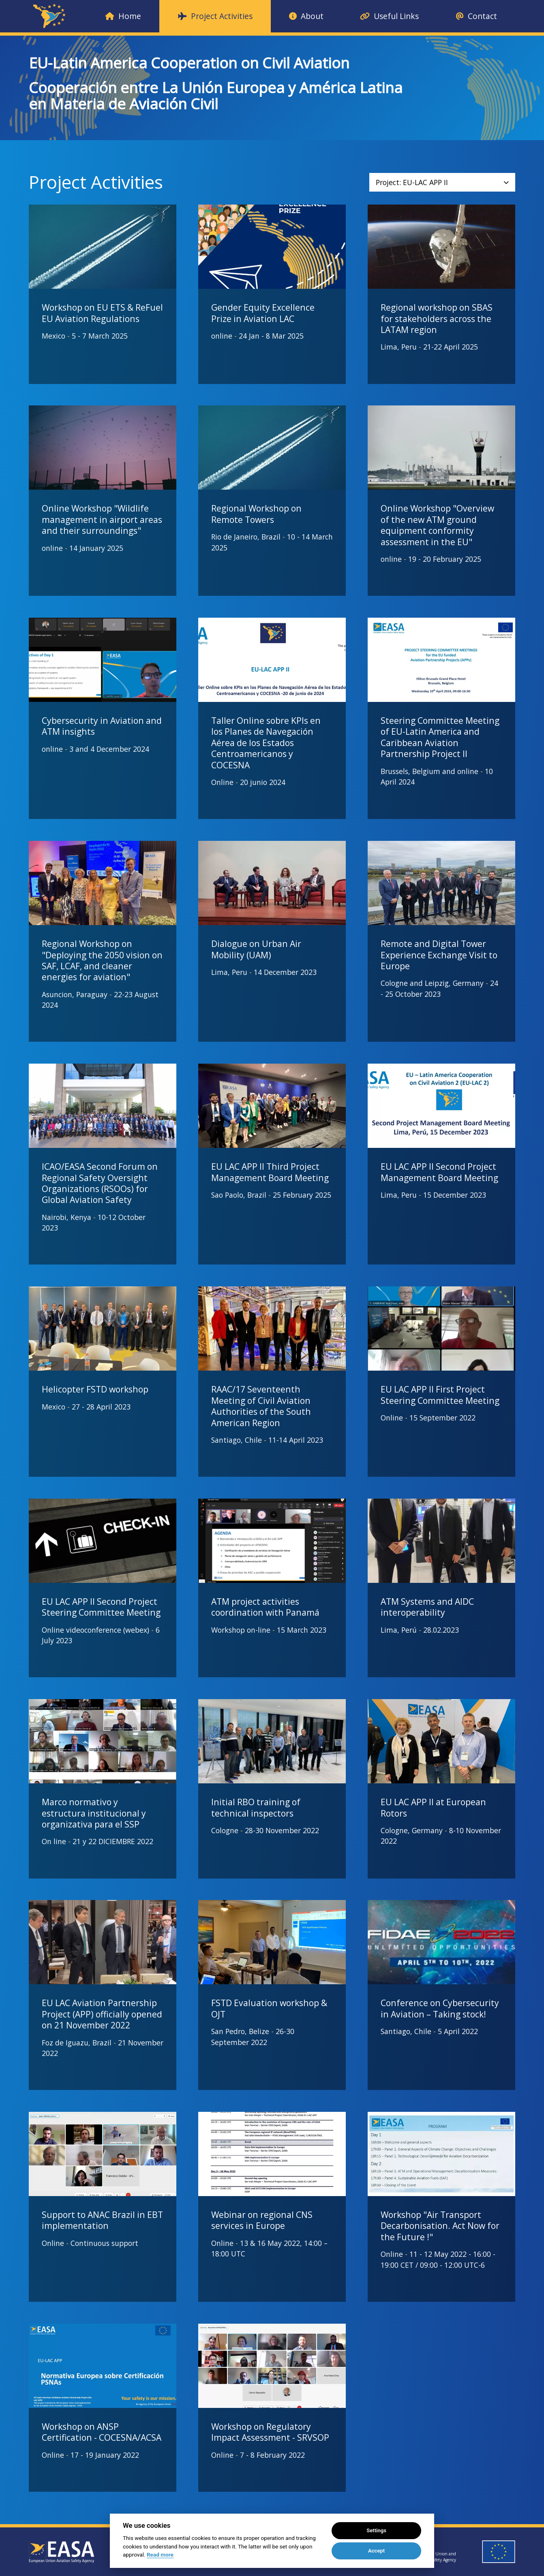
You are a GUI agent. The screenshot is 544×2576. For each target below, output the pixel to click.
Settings (376, 2530)
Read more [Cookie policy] (160, 2554)
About (306, 16)
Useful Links (389, 16)
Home (123, 16)
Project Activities (215, 16)
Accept (376, 2551)
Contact (476, 16)
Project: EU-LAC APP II (442, 182)
